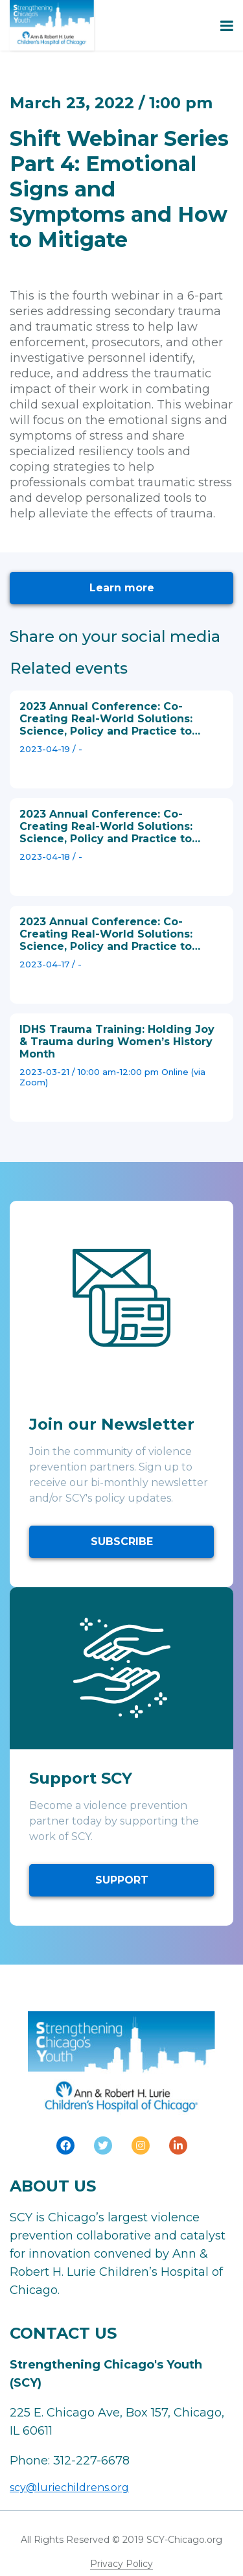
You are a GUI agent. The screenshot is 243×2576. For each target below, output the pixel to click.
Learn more (121, 588)
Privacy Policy (121, 2564)
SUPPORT (121, 1880)
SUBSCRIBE (122, 1541)
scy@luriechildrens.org (69, 2487)
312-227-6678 (91, 2460)
